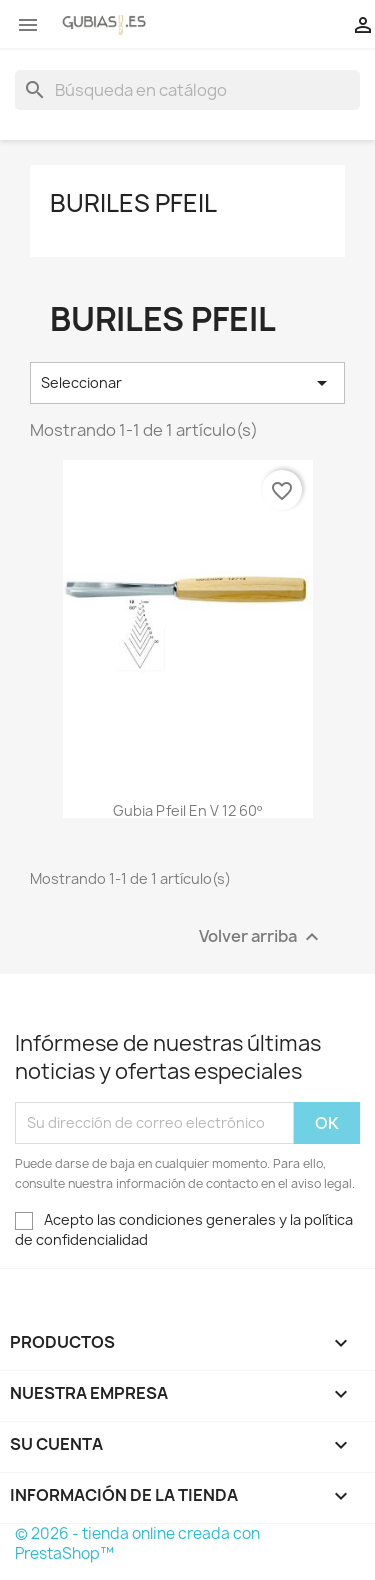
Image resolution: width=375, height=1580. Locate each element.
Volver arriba (261, 936)
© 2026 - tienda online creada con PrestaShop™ (137, 1543)
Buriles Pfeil (133, 203)
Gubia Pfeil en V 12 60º (187, 810)
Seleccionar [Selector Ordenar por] (187, 383)
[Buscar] (187, 90)
